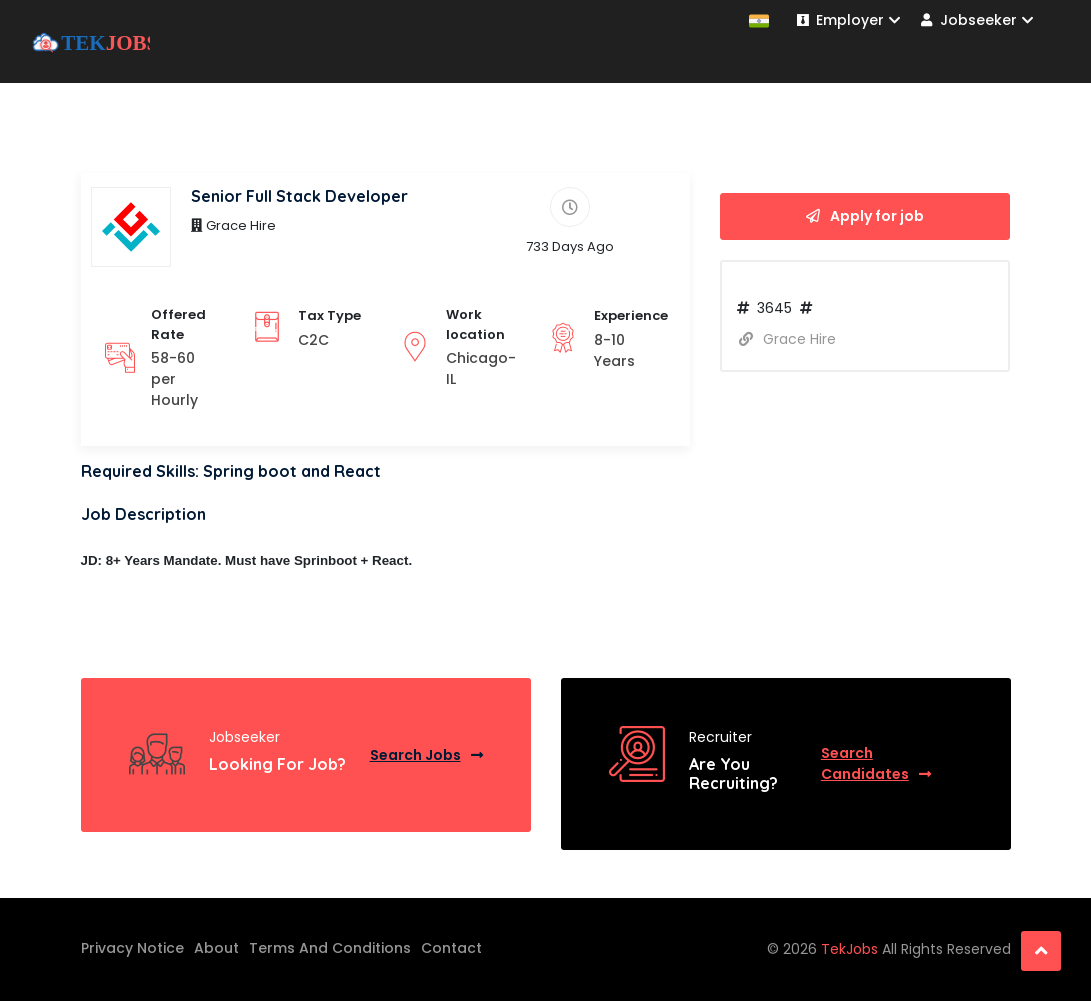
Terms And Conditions (330, 948)
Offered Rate (178, 324)
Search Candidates (876, 763)
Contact (451, 948)
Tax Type (329, 315)
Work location (475, 324)
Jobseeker (977, 20)
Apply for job (865, 216)
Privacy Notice (132, 948)
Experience (631, 315)
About (216, 948)
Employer (848, 20)
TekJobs (851, 949)
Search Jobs (426, 755)
